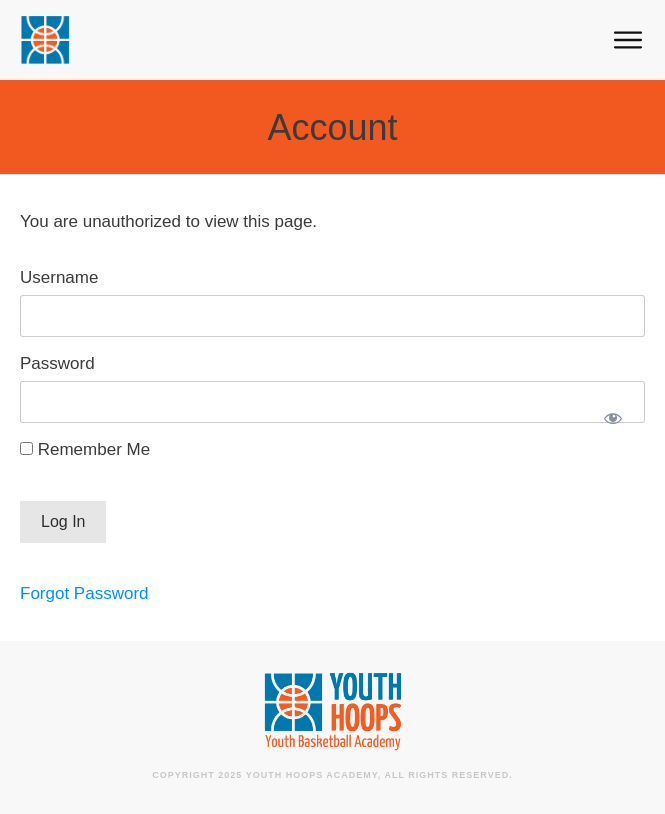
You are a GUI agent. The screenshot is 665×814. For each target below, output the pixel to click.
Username (59, 277)
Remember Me (85, 449)
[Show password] (612, 418)
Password (57, 363)
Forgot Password (84, 593)
